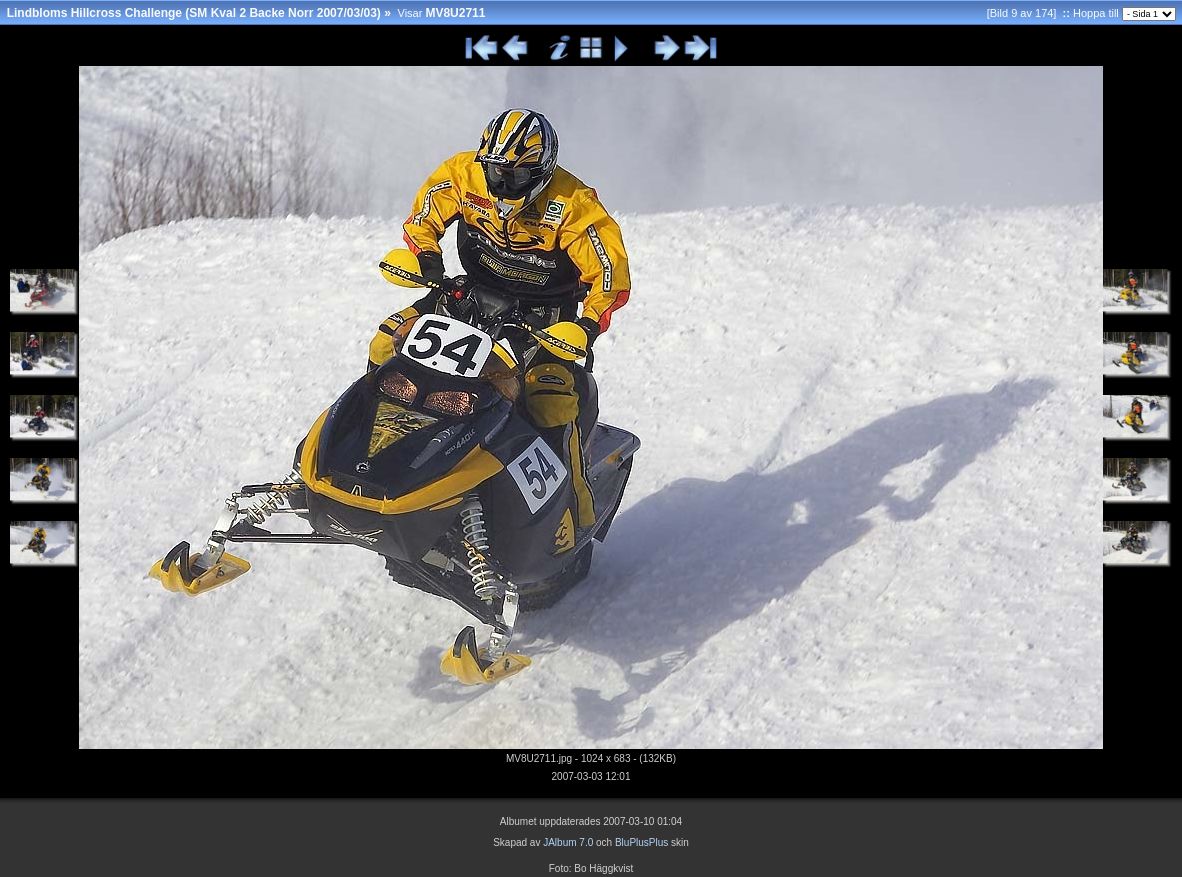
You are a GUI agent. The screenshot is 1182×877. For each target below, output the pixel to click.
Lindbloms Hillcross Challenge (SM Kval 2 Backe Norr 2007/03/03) (194, 13)
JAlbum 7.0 (568, 842)
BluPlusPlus (641, 842)
